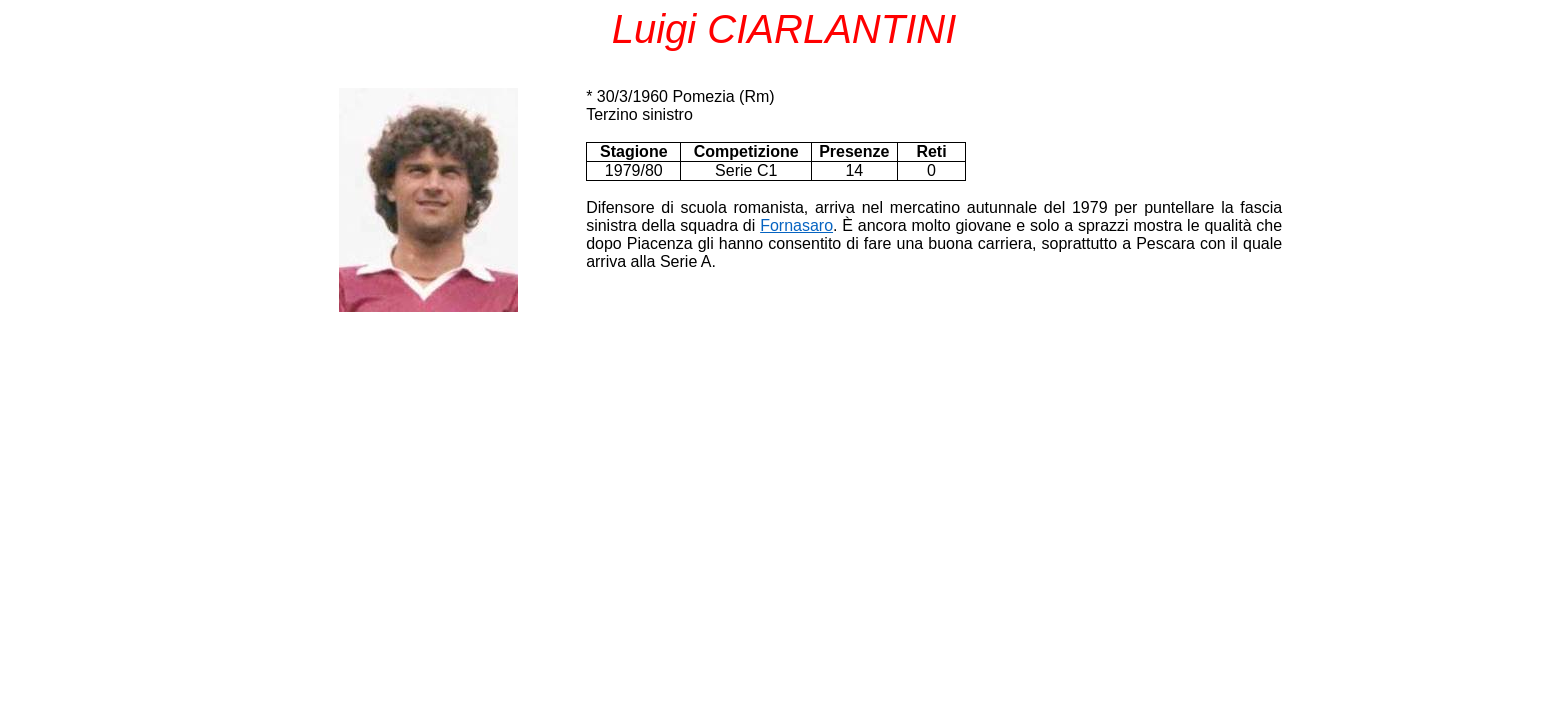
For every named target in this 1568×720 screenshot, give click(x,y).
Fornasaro (796, 225)
